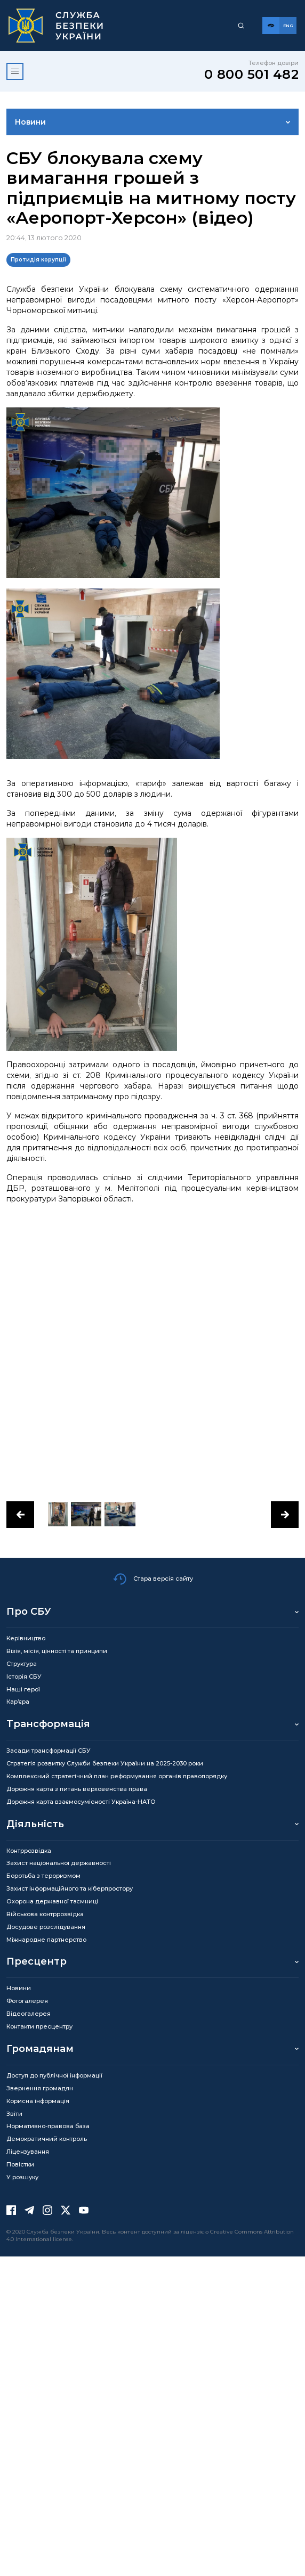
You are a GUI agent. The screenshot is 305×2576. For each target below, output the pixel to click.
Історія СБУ (24, 1676)
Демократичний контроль (46, 2138)
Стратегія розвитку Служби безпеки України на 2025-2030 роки (104, 1763)
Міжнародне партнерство (46, 1939)
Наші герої (23, 1689)
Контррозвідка (28, 1850)
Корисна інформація (37, 2101)
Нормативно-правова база (48, 2126)
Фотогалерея (27, 2001)
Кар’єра (17, 1701)
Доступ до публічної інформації (54, 2075)
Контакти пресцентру (39, 2026)
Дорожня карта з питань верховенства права (76, 1789)
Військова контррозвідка (45, 1914)
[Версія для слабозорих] (270, 25)
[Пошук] (241, 25)
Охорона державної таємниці (52, 1901)
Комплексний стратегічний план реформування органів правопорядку (116, 1776)
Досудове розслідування (45, 1927)
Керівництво (25, 1638)
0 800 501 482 (251, 74)
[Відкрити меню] (14, 71)
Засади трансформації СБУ (48, 1750)
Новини (30, 122)
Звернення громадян (39, 2088)
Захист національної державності (58, 1863)
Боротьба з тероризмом (43, 1875)
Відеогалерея (28, 2013)
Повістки (20, 2164)
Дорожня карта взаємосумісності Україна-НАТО (81, 1801)
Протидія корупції (38, 259)
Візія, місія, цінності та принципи (56, 1651)
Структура (21, 1663)
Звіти (14, 2113)
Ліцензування (27, 2151)
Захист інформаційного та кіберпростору (69, 1888)
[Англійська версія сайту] (287, 25)
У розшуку (22, 2177)
